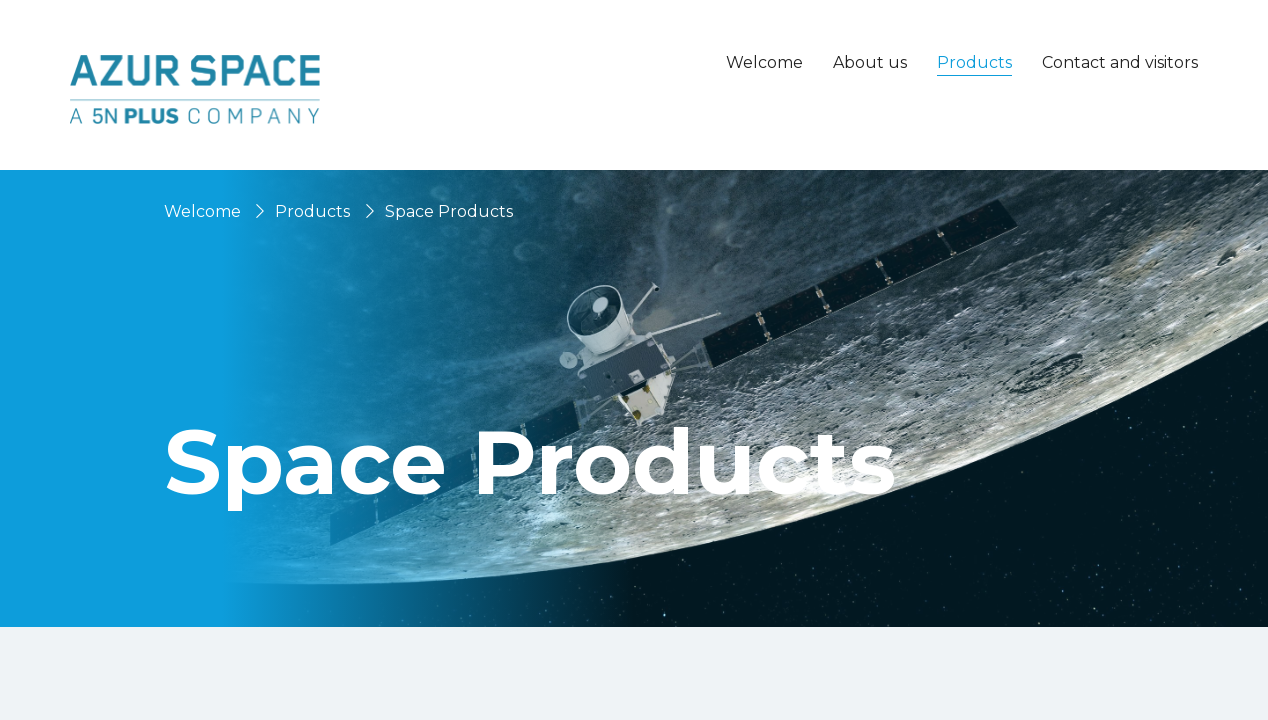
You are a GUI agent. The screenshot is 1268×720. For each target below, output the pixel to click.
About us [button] (870, 63)
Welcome (764, 62)
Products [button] (974, 63)
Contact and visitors (1120, 62)
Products (312, 211)
